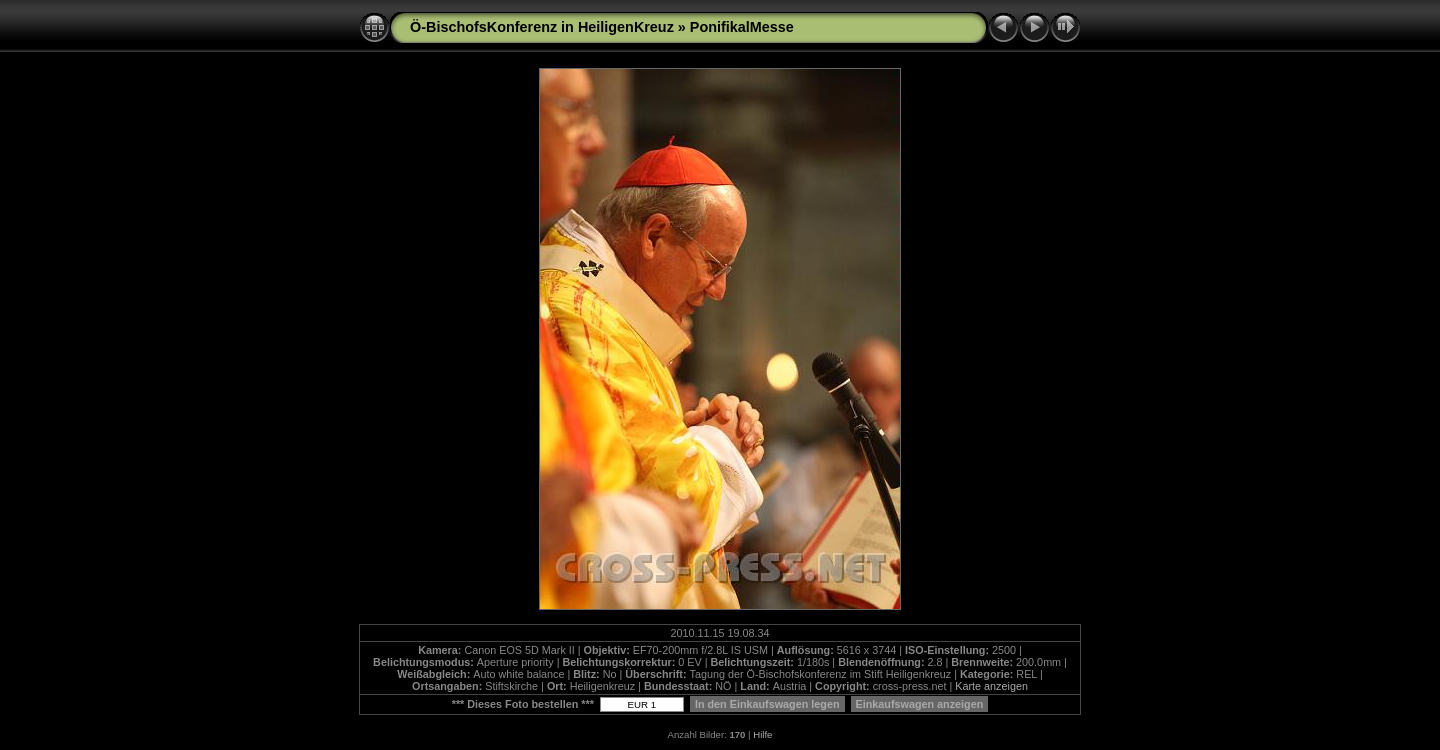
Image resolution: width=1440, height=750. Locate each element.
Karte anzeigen (991, 686)
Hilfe (762, 734)
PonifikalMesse (742, 27)
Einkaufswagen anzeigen (920, 704)
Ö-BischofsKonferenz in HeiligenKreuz (542, 27)
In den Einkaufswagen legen (767, 704)
